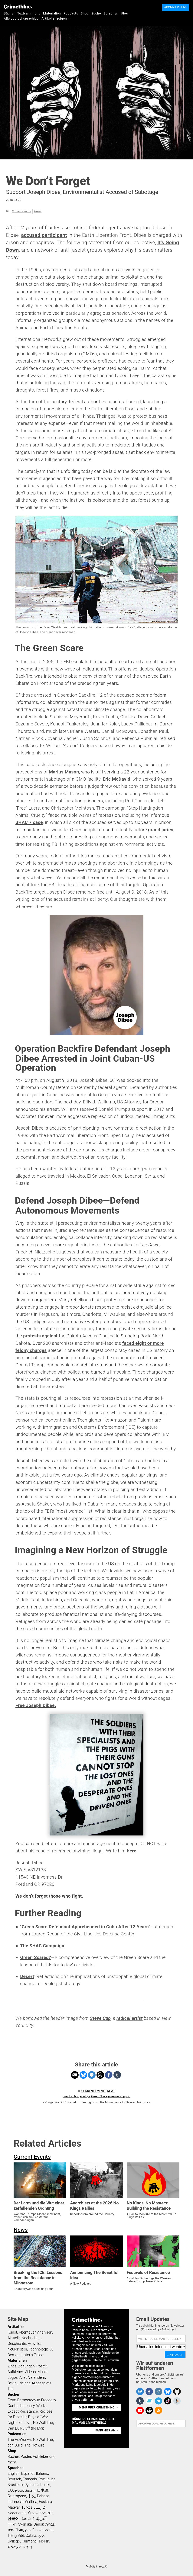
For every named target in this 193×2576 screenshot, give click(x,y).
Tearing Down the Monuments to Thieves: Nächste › (115, 2102)
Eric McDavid (116, 779)
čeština (31, 2501)
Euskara (45, 2501)
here (131, 1851)
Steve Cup (100, 2018)
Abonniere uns (175, 7)
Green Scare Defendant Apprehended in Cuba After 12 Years (85, 1926)
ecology (85, 2096)
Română (27, 2518)
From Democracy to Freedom (32, 2400)
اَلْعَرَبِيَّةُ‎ (41, 2518)
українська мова (39, 2530)
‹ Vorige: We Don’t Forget (59, 2102)
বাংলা (12, 2524)
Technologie (39, 2349)
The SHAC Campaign (42, 1945)
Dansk (39, 2524)
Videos (30, 2372)
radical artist (129, 2018)
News (37, 211)
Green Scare (99, 2096)
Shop (85, 13)
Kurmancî (30, 2541)
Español (27, 2473)
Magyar (14, 2507)
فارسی (39, 2507)
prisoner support (119, 2096)
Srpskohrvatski (40, 2513)
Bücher (9, 13)
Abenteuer (27, 2332)
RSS (22, 2327)
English (14, 2473)
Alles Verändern (32, 2377)
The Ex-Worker (19, 2439)
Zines (12, 2366)
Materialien (52, 13)
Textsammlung (29, 13)
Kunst (12, 2332)
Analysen (44, 2332)
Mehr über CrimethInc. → (99, 2407)
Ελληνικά (15, 2490)
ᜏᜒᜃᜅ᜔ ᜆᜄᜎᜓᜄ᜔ (20, 2547)
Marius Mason (64, 772)
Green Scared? (35, 1957)
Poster (41, 2366)
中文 (31, 2496)
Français (30, 2479)
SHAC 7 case (29, 822)
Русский (32, 2484)
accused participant (44, 235)
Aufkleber (15, 2372)
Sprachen (111, 13)
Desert (27, 1976)
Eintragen (175, 2354)
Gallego (14, 2541)
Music (42, 2372)
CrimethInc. (18, 6)
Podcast (14, 2434)
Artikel (13, 2326)
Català (31, 2535)
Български (17, 2496)
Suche (96, 13)
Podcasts (71, 13)
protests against (40, 1336)
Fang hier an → (107, 2430)
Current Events (21, 211)
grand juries (160, 829)
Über (124, 13)
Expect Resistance (23, 2411)
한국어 (13, 2518)
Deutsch (14, 2479)
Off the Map (34, 2428)
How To (34, 2343)
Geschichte (17, 2343)
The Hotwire (34, 2445)
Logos (13, 2377)
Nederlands (17, 2513)
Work (40, 2405)
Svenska (25, 2524)
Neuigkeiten (17, 2349)
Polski (45, 2484)
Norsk (44, 2541)
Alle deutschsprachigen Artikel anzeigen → (37, 18)
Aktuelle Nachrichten (25, 2338)
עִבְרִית (50, 2524)
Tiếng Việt (16, 2535)
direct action (71, 2096)
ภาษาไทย (15, 2530)
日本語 (42, 2490)
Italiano (42, 2473)
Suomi (30, 2490)
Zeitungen (26, 2366)
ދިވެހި (41, 2535)
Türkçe (26, 2507)
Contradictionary (21, 2405)
